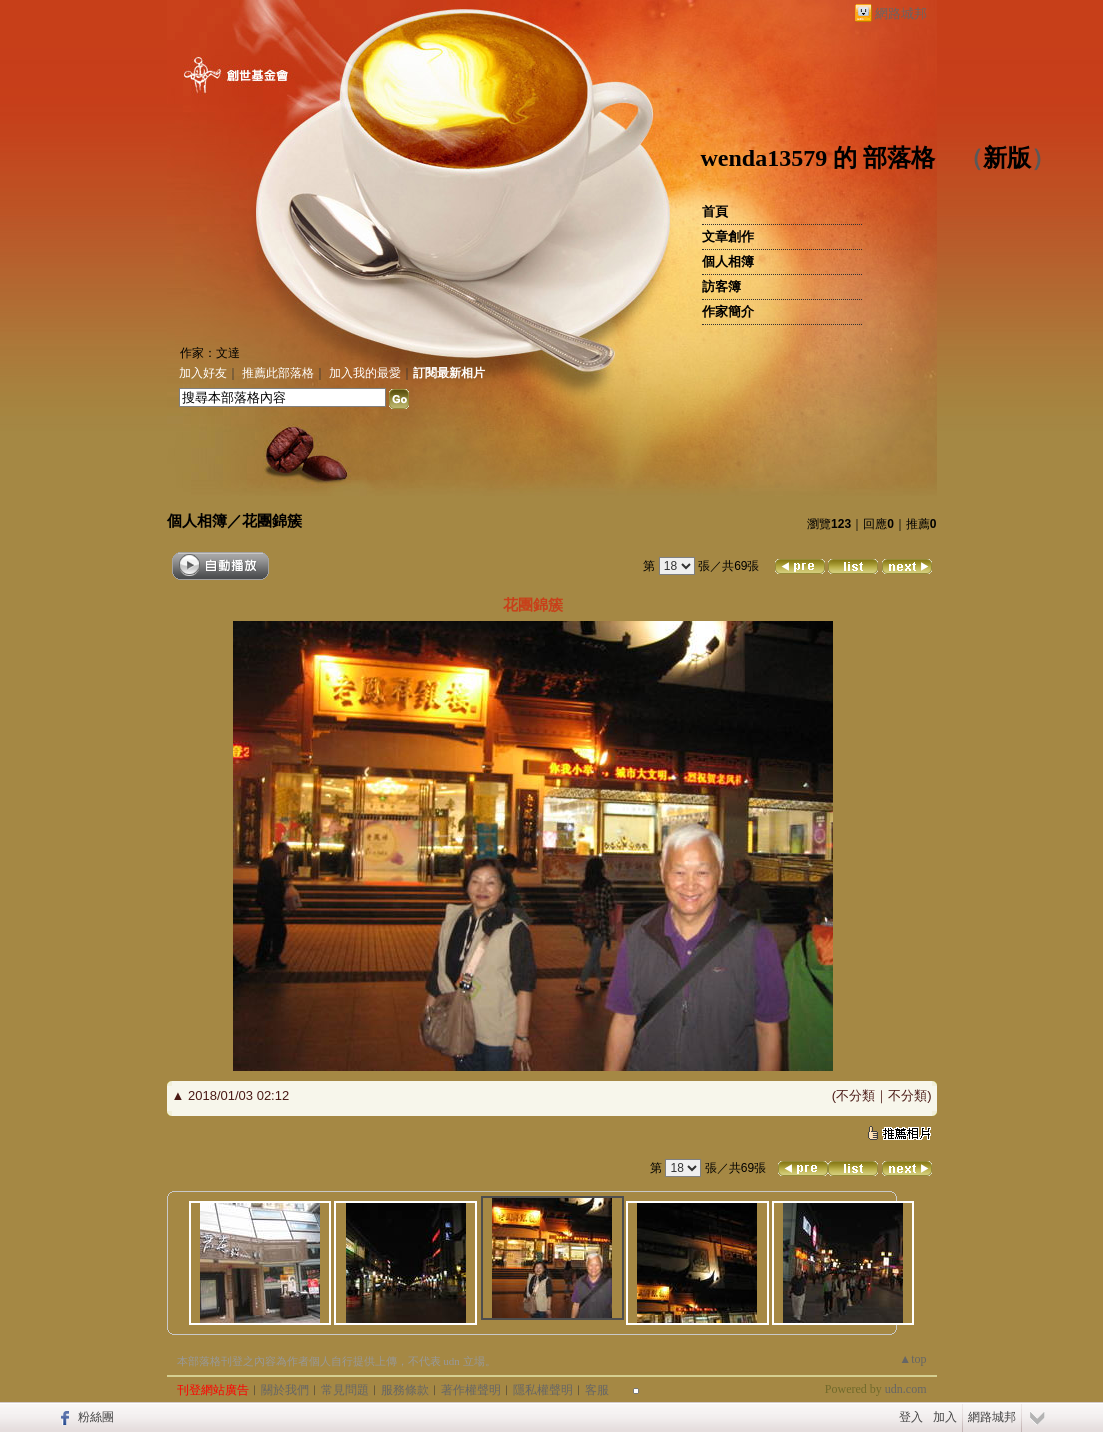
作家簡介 (728, 311)
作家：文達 (210, 353)
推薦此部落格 (278, 373)
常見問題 (345, 1390)
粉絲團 (96, 1417)
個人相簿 (728, 261)
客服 (597, 1390)
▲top (912, 1359)
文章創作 (728, 236)
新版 (1007, 158)
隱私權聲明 (543, 1390)
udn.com (906, 1389)
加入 (945, 1417)
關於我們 (285, 1390)
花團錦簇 (272, 520)
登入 (911, 1417)
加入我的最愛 (365, 373)
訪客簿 (721, 286)
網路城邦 (901, 13)
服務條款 (405, 1390)
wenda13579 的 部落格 (818, 158)
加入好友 (203, 373)
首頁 (715, 211)
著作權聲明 (471, 1390)
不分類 (855, 1095)
